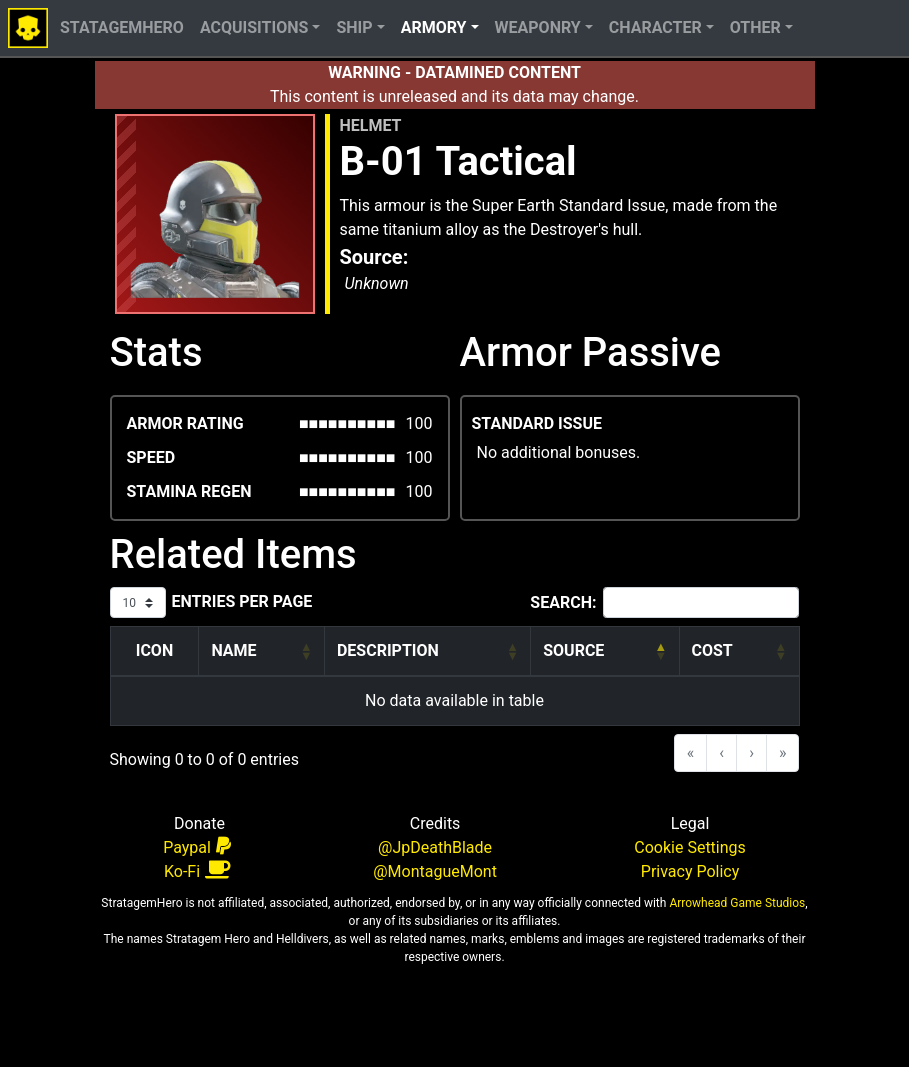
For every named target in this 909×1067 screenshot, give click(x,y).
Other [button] (755, 27)
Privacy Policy (690, 871)
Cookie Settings (690, 847)
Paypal (197, 846)
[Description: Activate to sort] (427, 652)
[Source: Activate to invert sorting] (605, 652)
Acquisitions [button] (254, 27)
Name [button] (233, 650)
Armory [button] (434, 27)
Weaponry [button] (538, 27)
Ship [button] (354, 27)
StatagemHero (122, 27)
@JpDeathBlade (435, 847)
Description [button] (388, 650)
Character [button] (655, 27)
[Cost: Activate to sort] (739, 652)
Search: (563, 602)
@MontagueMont (435, 871)
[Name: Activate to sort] (262, 652)
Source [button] (573, 650)
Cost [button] (712, 650)
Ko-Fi (197, 870)
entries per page (242, 601)
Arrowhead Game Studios (735, 903)
